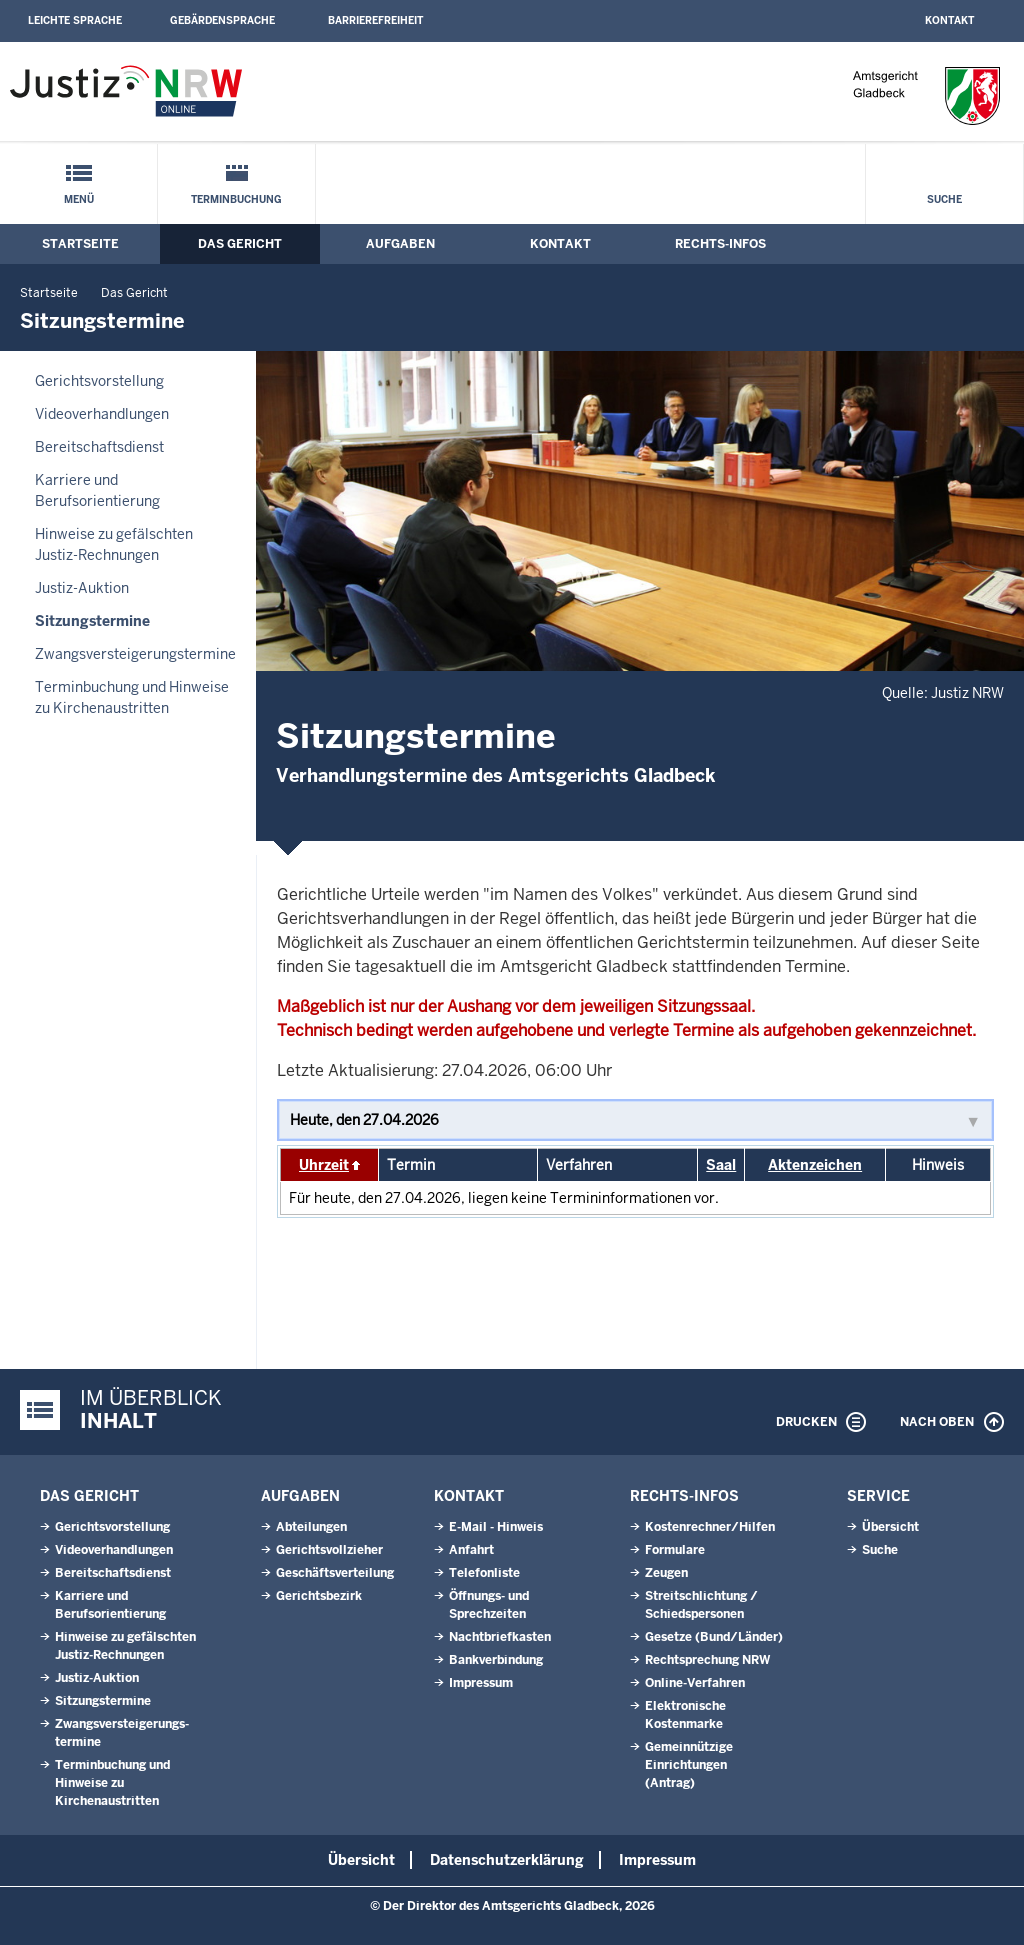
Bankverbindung (496, 1660)
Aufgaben (400, 244)
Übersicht (890, 1527)
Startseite (80, 244)
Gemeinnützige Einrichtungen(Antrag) (689, 1765)
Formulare (675, 1550)
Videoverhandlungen (102, 414)
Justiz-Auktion (82, 588)
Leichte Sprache (75, 20)
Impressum (481, 1683)
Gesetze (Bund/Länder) (714, 1637)
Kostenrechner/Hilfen (710, 1527)
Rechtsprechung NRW (707, 1660)
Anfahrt (471, 1550)
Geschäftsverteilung (335, 1573)
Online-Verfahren (695, 1683)
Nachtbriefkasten (500, 1637)
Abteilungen (311, 1527)
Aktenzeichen (815, 1165)
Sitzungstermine (92, 621)
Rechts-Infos (720, 244)
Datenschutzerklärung (507, 1860)
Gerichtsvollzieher (329, 1550)
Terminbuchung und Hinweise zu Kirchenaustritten (132, 697)
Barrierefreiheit (375, 20)
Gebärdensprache (222, 20)
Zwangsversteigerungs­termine (135, 654)
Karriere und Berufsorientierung (97, 490)
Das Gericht (240, 244)
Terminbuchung (236, 199)
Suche (944, 199)
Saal (721, 1165)
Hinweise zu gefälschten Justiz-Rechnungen (114, 544)
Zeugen (666, 1573)
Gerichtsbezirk (319, 1596)
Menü (79, 199)
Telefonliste (484, 1573)
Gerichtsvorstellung (99, 381)
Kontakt (949, 20)
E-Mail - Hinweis (496, 1527)
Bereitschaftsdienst (99, 447)
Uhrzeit (324, 1165)
